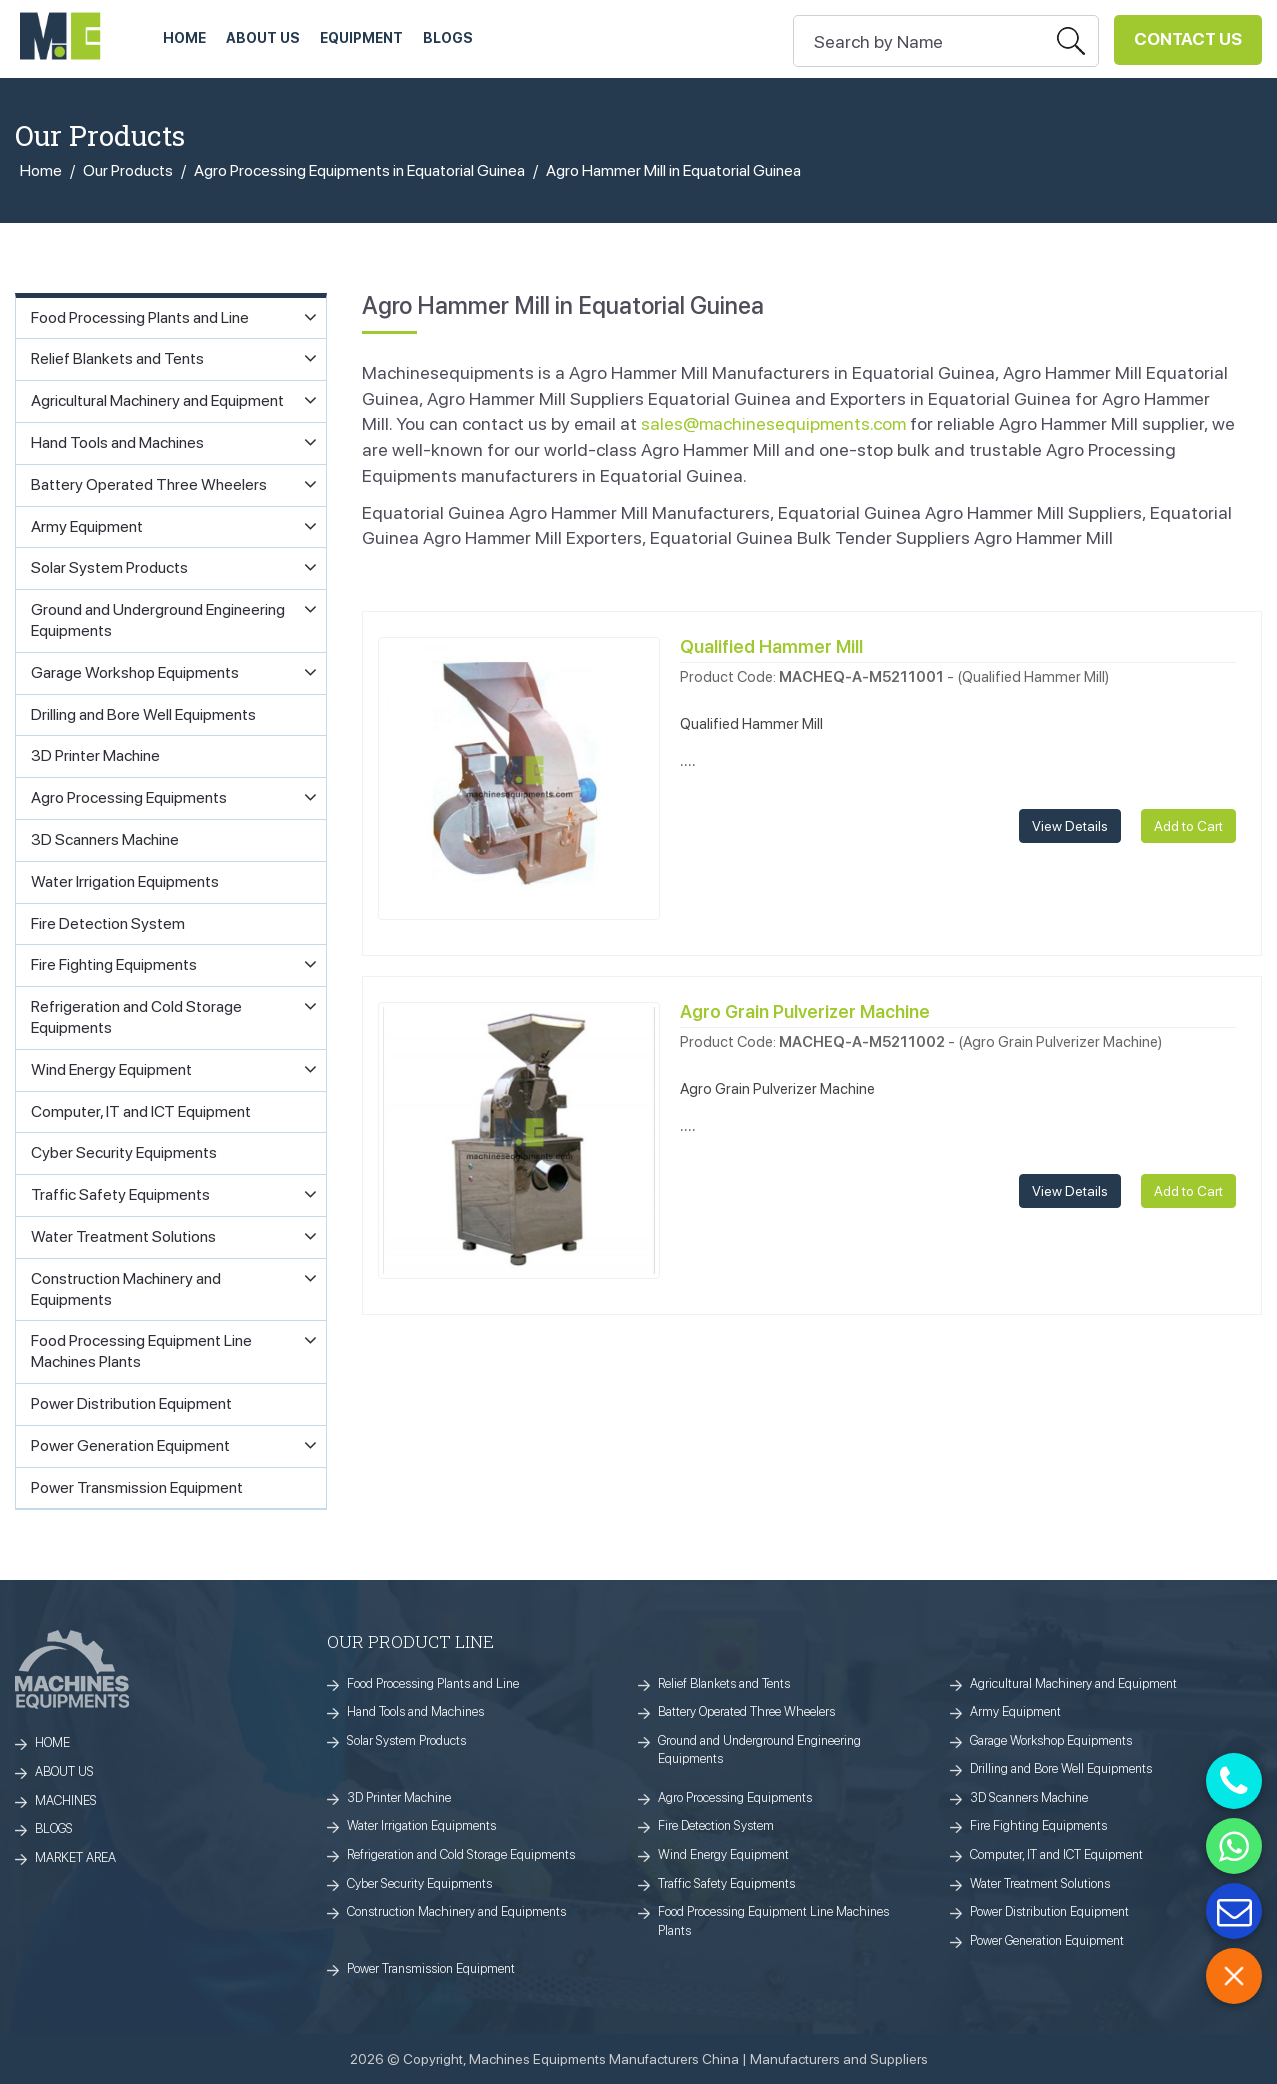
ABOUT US (263, 38)
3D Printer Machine (399, 1797)
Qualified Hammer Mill (771, 646)
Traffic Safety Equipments (726, 1883)
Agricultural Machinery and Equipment (1073, 1683)
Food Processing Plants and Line (433, 1683)
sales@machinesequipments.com (773, 423)
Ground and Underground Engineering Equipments (759, 1750)
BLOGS (54, 1828)
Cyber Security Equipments (419, 1883)
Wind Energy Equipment (723, 1854)
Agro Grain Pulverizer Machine (805, 1011)
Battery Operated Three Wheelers (746, 1711)
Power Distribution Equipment (1049, 1911)
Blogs (448, 38)
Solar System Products (406, 1740)
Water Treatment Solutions (1040, 1883)
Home (41, 170)
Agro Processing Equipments (735, 1797)
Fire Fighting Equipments (1038, 1825)
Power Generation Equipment (1047, 1940)
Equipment (361, 38)
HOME (184, 38)
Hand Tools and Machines (415, 1711)
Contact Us (1188, 39)
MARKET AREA (75, 1857)
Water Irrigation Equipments (421, 1825)
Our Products (128, 170)
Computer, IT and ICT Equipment (1056, 1854)
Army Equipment (1015, 1711)
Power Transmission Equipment (431, 1968)
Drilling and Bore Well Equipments (1061, 1768)
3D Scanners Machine (1029, 1797)
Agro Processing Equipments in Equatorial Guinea (359, 170)
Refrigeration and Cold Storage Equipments (461, 1854)
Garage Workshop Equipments (1051, 1740)
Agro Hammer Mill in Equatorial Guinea (673, 170)
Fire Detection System (716, 1825)
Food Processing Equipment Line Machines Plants (773, 1921)
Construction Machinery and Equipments (456, 1911)
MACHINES (66, 1800)
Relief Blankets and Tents (724, 1683)
